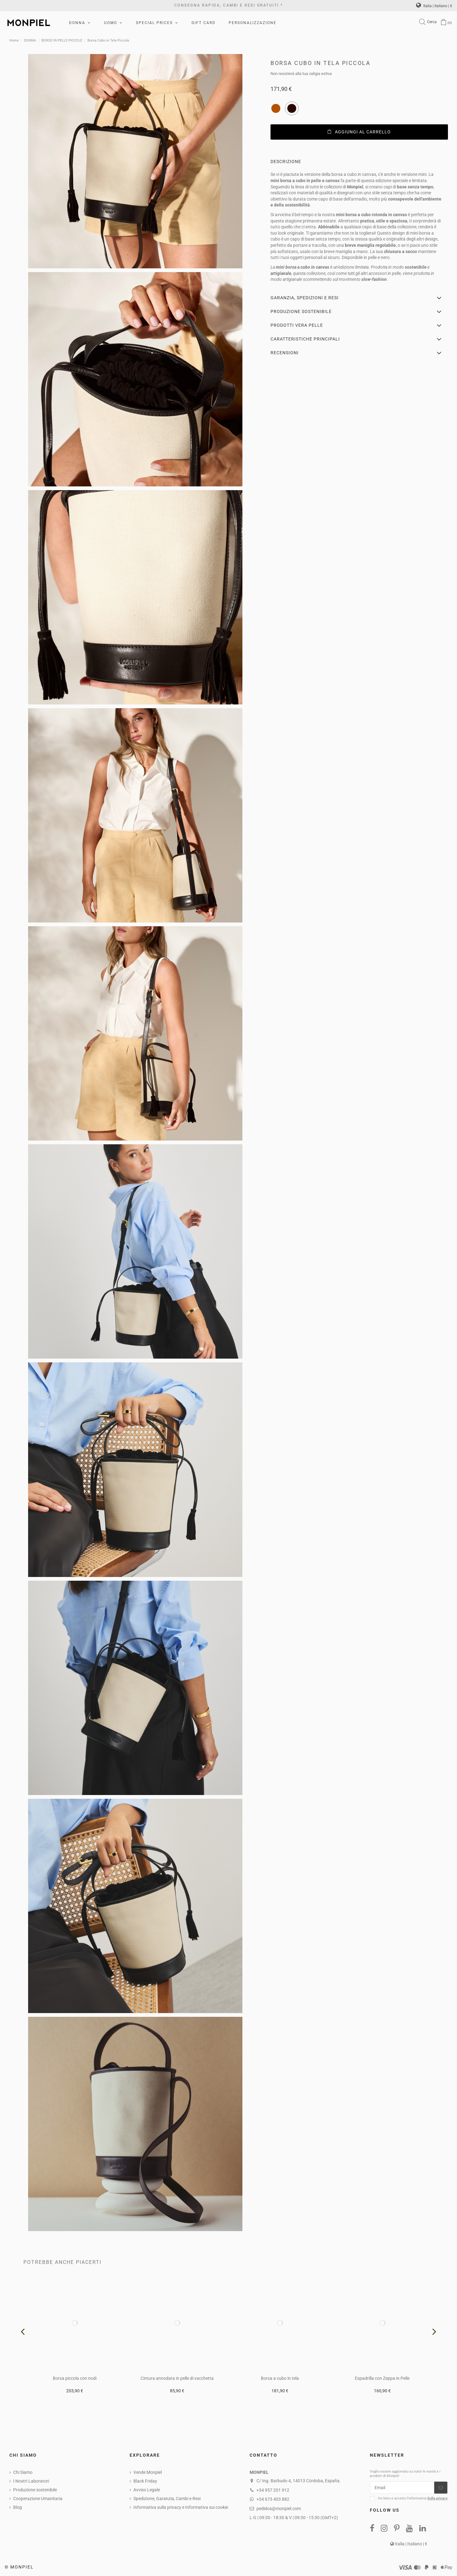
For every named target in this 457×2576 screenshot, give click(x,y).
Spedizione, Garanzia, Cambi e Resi (167, 2498)
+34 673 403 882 (272, 2499)
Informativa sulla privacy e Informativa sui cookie (180, 2507)
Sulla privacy (437, 2498)
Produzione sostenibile (35, 2489)
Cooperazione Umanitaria (37, 2498)
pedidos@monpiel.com (278, 2508)
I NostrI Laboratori (31, 2481)
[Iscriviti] (440, 2488)
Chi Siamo (22, 2472)
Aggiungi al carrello (359, 131)
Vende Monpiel (147, 2472)
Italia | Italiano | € (434, 6)
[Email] (402, 2488)
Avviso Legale (146, 2489)
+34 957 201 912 (272, 2490)
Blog (17, 2507)
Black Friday (145, 2481)
